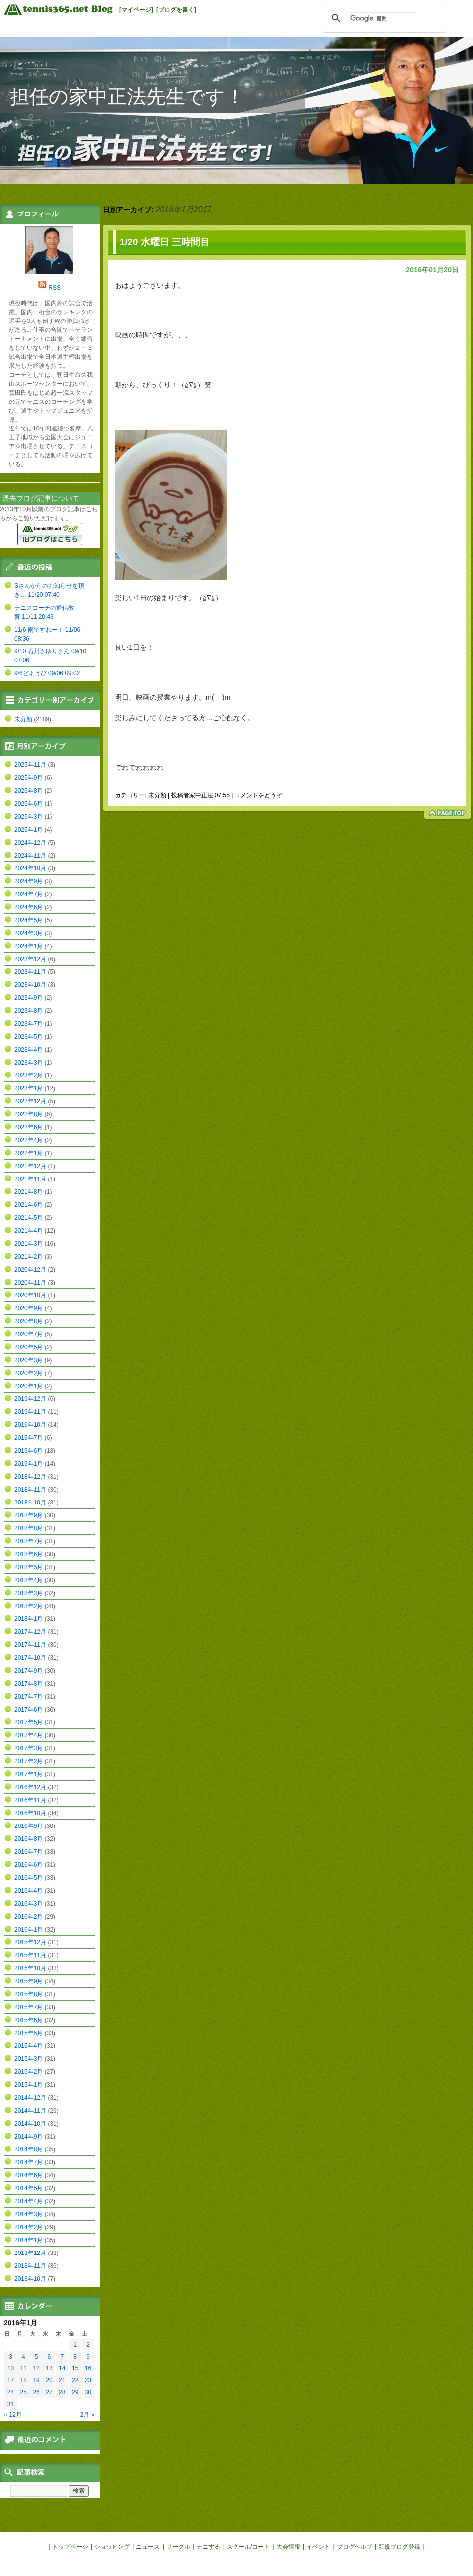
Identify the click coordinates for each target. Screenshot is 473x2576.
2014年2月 (28, 2227)
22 (75, 2380)
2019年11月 (30, 1411)
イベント (318, 2546)
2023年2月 (28, 1075)
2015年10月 (30, 1968)
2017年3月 (28, 1748)
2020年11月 (30, 1282)
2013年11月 (30, 2265)
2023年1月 (28, 1088)
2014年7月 (28, 2162)
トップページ (70, 2546)
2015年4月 (28, 2045)
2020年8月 (28, 1321)
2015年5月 (28, 2033)
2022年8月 (28, 1114)
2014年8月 (28, 2149)
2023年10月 (30, 984)
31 (10, 2404)
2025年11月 (30, 764)
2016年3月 (28, 1903)
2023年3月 (28, 1062)
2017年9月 (28, 1670)
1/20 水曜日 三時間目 (165, 242)
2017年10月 (30, 1657)
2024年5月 (28, 920)
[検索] (383, 18)
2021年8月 (28, 1191)
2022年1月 (28, 1153)
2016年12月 (30, 1787)
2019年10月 (30, 1424)
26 (36, 2392)
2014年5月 (28, 2188)
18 (23, 2380)
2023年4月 (28, 1049)
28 (62, 2392)
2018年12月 (30, 1476)
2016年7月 (28, 1851)
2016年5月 (28, 1877)
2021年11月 (30, 1179)
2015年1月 (28, 2084)
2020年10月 (30, 1295)
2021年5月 (28, 1217)
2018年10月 (30, 1502)
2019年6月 (28, 1450)
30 (88, 2392)
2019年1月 (28, 1463)
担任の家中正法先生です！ (127, 96)
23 (88, 2380)
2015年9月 (28, 1981)
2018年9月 (28, 1515)
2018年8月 (28, 1528)
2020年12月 (30, 1269)
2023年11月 (30, 971)
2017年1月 (28, 1774)
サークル (178, 2546)
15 (75, 2368)
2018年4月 (28, 1580)
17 (10, 2380)
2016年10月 (30, 1813)
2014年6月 (28, 2175)
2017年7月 (28, 1696)
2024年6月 (28, 907)
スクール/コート (248, 2546)
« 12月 (13, 2414)
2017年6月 (28, 1709)
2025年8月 (28, 790)
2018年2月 (28, 1606)
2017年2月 (28, 1761)
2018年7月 (28, 1541)
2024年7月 (28, 894)
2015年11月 (30, 1955)
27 (49, 2392)
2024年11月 (30, 855)
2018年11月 (30, 1489)
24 (10, 2392)
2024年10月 (30, 868)
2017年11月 (30, 1644)
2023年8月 (28, 1010)
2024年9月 (28, 881)
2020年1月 (28, 1386)
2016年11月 (30, 1800)
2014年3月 (28, 2214)
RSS (54, 287)
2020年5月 (28, 1347)
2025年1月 (28, 829)
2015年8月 (28, 1994)
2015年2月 (28, 2071)
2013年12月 (30, 2253)
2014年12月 (30, 2097)
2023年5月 (28, 1036)
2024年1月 (28, 946)
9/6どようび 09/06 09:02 (47, 673)
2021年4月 (28, 1230)
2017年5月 (28, 1722)
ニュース (148, 2546)
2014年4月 (28, 2201)
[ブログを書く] (176, 9)
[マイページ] (136, 9)
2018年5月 (28, 1567)
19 (36, 2380)
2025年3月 (28, 816)
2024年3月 (28, 933)
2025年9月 (28, 777)
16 (88, 2368)
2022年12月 (30, 1101)
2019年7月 (28, 1437)
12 (36, 2368)
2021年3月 (28, 1243)
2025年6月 (28, 803)
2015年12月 (30, 1942)
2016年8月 (28, 1838)
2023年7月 (28, 1023)
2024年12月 (30, 842)
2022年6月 (28, 1127)
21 (62, 2380)
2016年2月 (28, 1916)
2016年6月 (28, 1864)
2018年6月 (28, 1554)
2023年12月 (30, 959)
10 (10, 2368)
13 (49, 2368)
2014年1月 (28, 2240)
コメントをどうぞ (258, 795)
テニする (208, 2546)
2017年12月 (30, 1631)
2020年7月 (28, 1334)
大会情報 (288, 2546)
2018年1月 (28, 1618)
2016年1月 (28, 1929)
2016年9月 (28, 1826)
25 (23, 2392)
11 (23, 2368)
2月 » (87, 2414)
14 (62, 2368)
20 (49, 2380)
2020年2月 (28, 1373)
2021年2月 (28, 1256)
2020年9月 (28, 1308)
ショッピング (112, 2546)
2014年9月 (28, 2136)
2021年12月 (30, 1166)
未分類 (157, 795)
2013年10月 (30, 2278)
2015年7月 (28, 2007)
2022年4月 (28, 1140)
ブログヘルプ (354, 2546)
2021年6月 (28, 1204)
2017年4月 (28, 1735)
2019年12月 (30, 1398)
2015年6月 (28, 2020)
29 (75, 2392)
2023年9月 (28, 997)
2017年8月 (28, 1683)
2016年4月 (28, 1890)
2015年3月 (28, 2058)
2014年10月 (30, 2123)
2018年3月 (28, 1593)
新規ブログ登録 (399, 2546)
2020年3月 (28, 1360)
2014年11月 (30, 2110)
